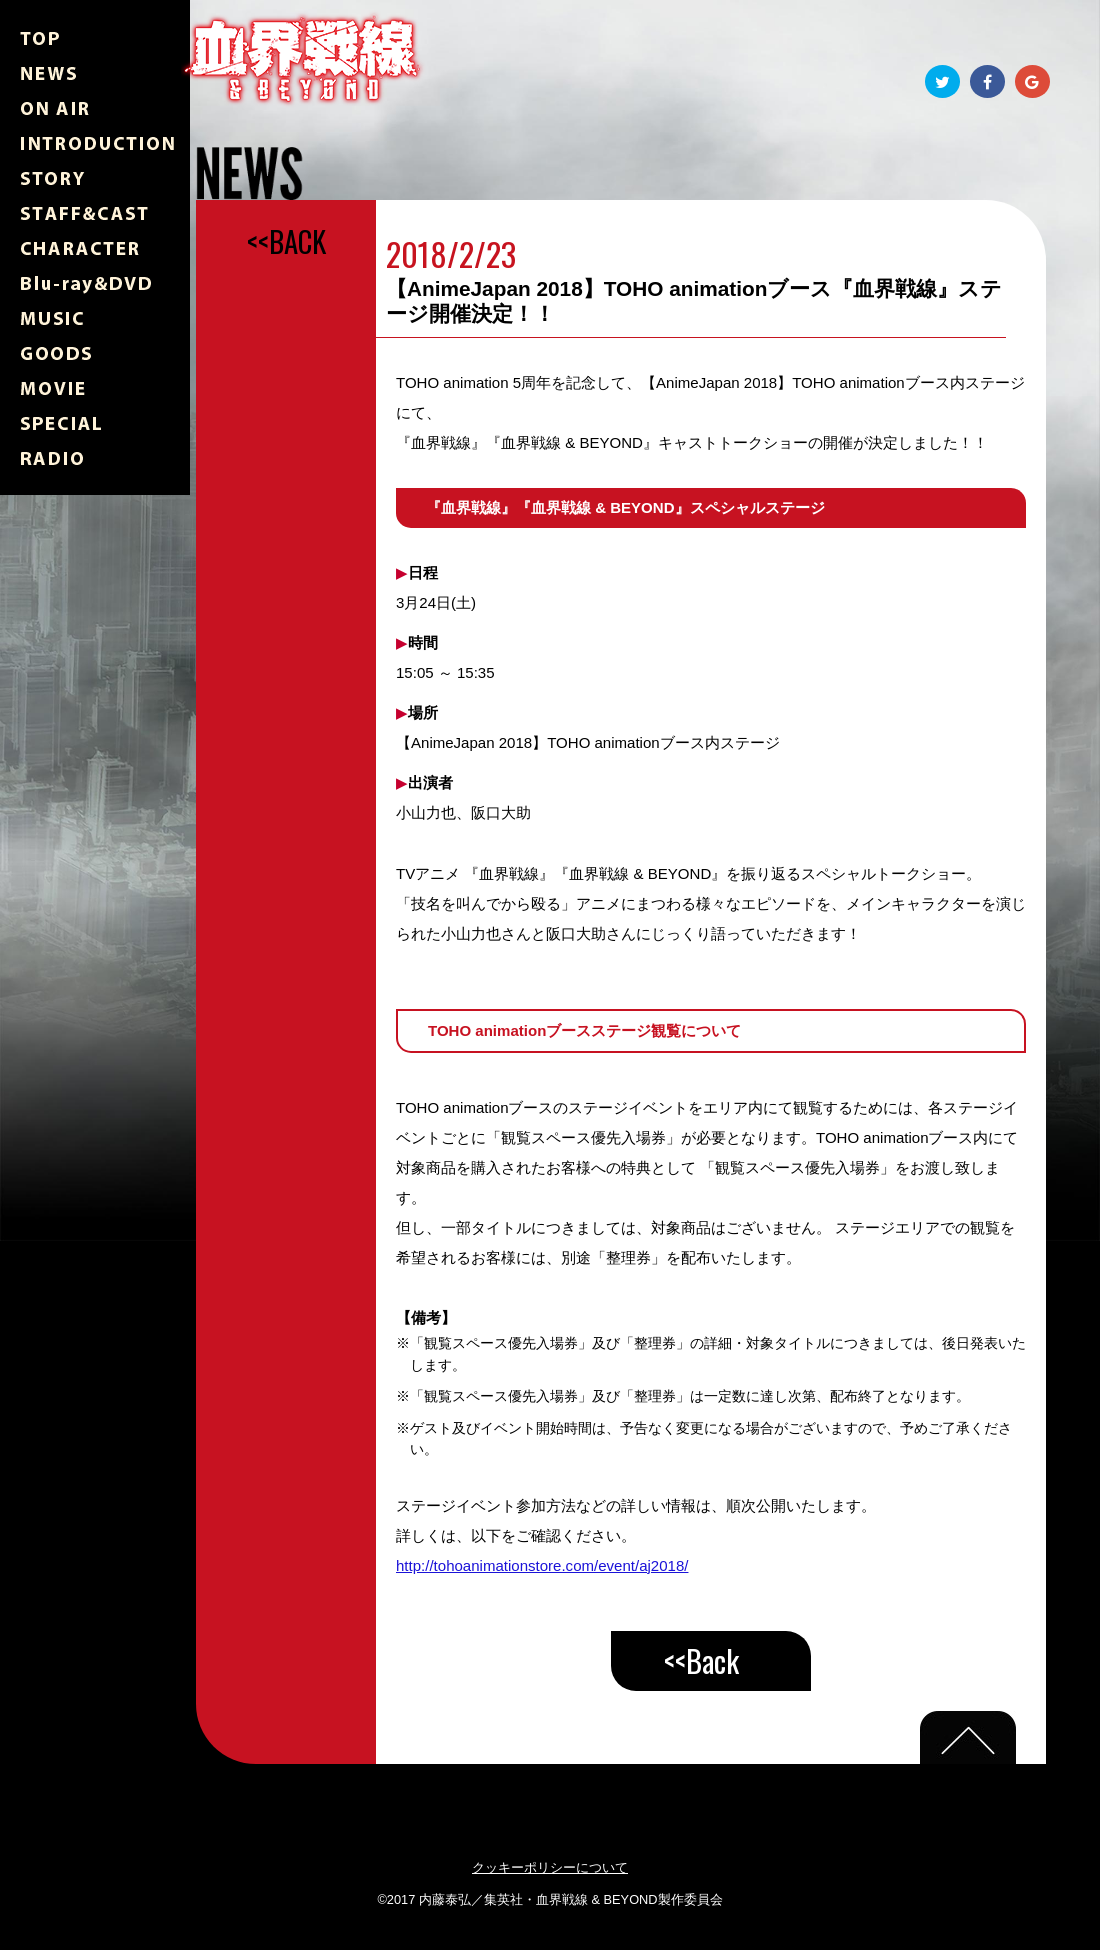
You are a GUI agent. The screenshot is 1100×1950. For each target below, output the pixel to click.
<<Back (701, 1660)
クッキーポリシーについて (550, 1867)
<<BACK (286, 241)
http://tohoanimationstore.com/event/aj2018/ (542, 1565)
